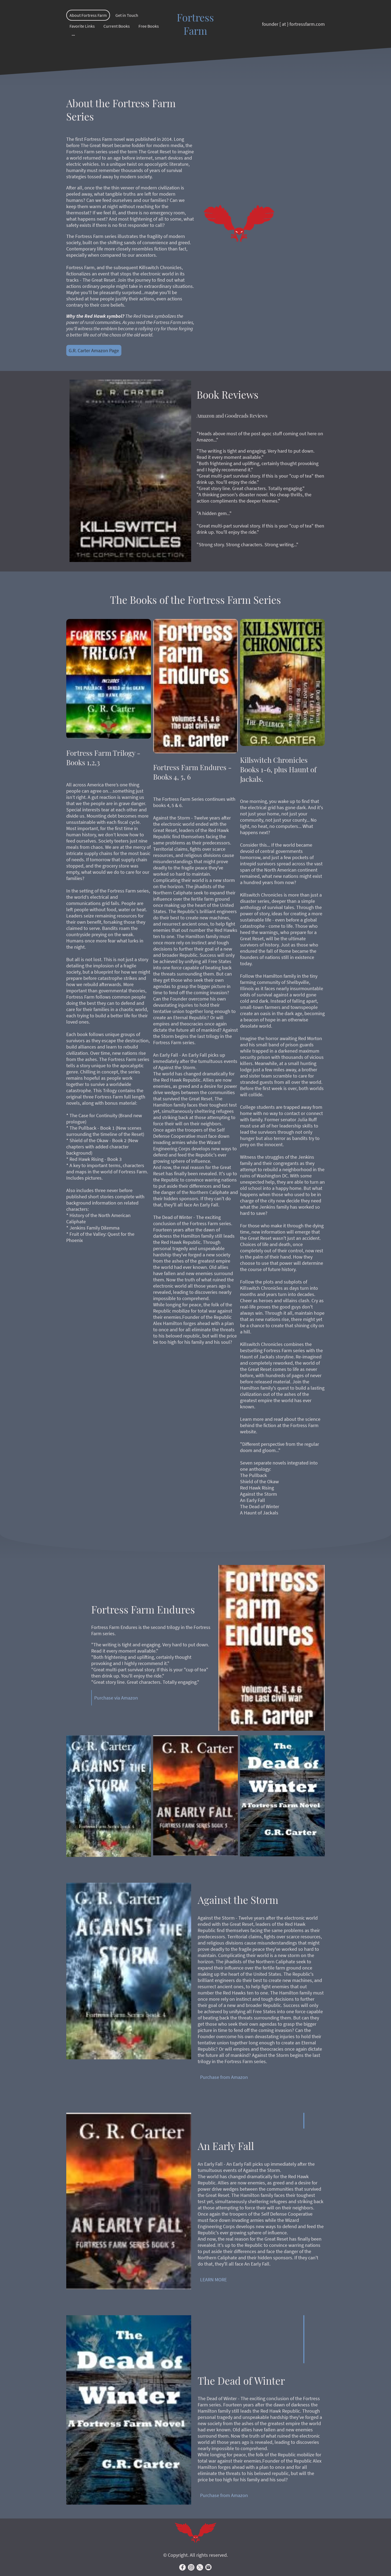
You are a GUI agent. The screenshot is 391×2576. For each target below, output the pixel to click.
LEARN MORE (213, 2279)
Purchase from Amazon (224, 2077)
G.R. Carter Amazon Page (94, 350)
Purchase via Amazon (116, 1698)
